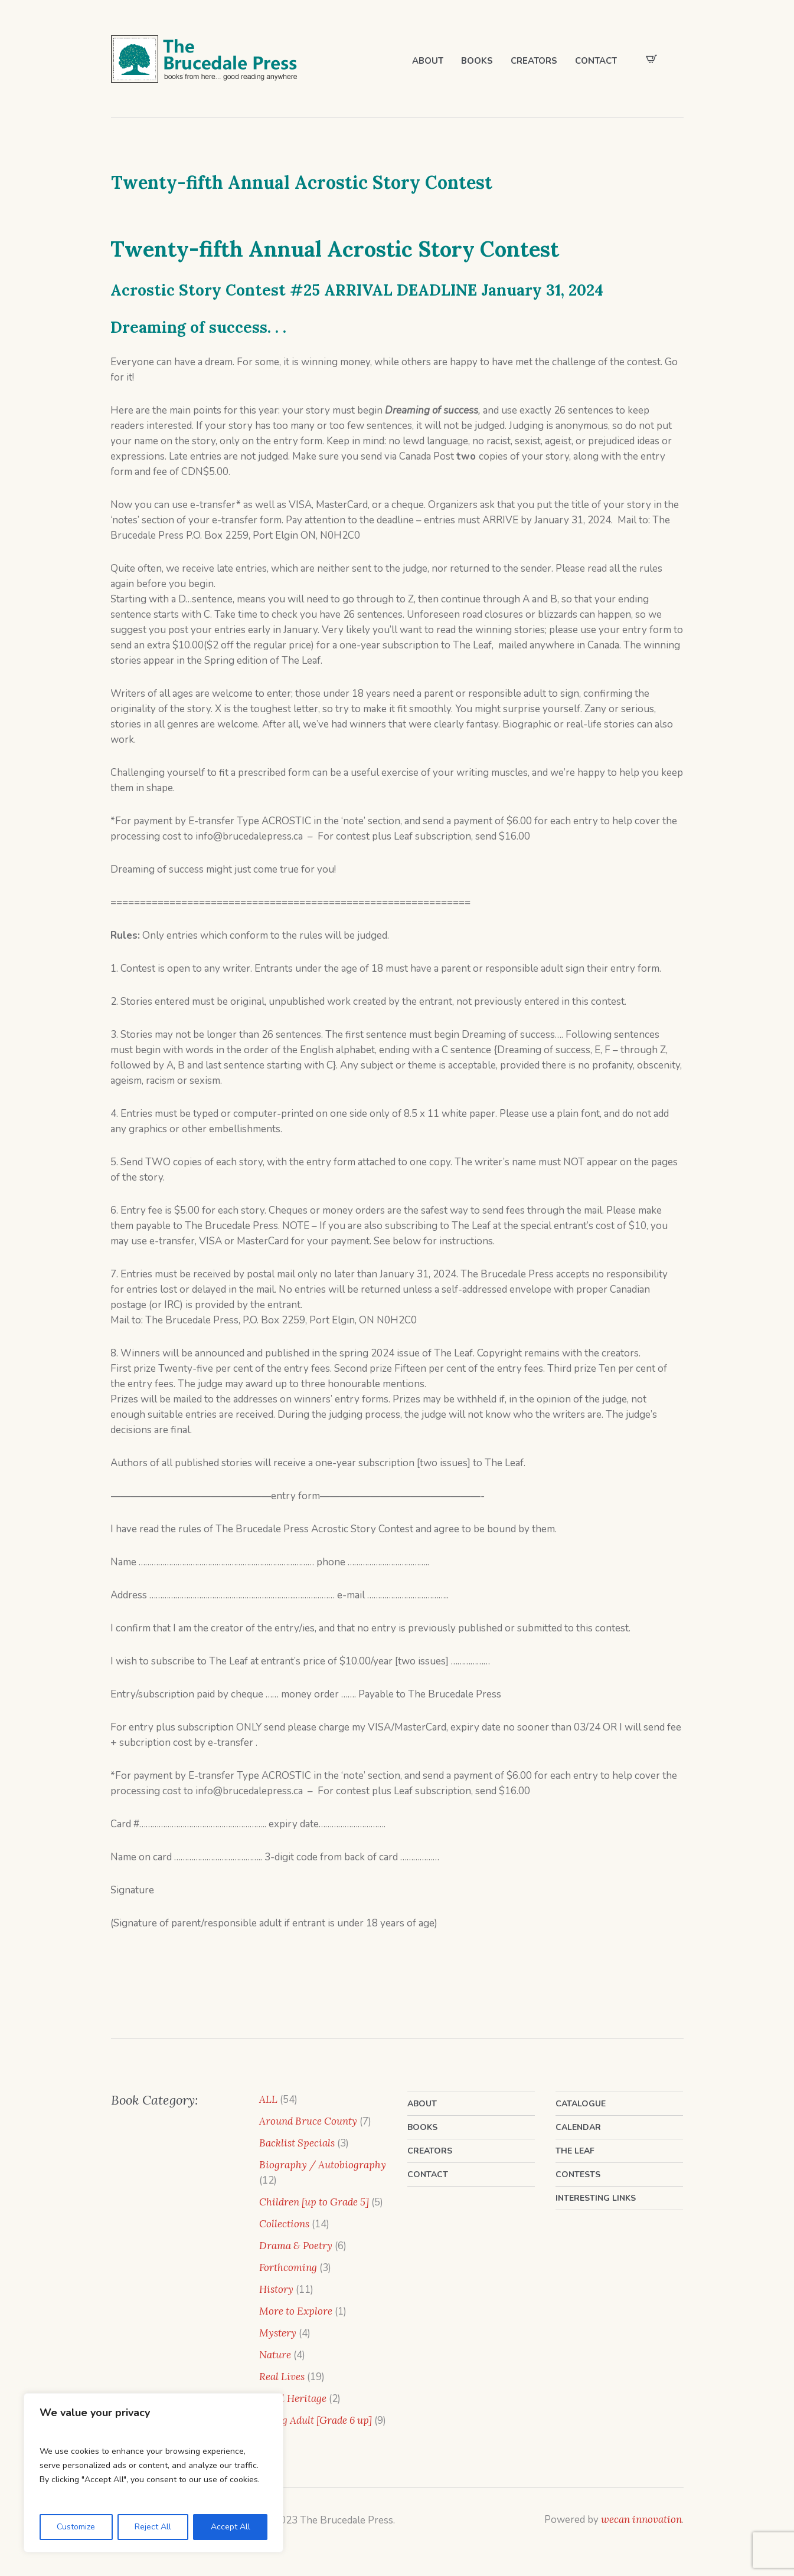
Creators (429, 2151)
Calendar (578, 2127)
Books (422, 2127)
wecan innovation (641, 2519)
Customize (76, 2526)
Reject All (153, 2526)
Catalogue (581, 2103)
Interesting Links (596, 2198)
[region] (153, 2472)
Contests (578, 2174)
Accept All (230, 2526)
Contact (427, 2174)
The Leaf (575, 2151)
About (422, 2103)
